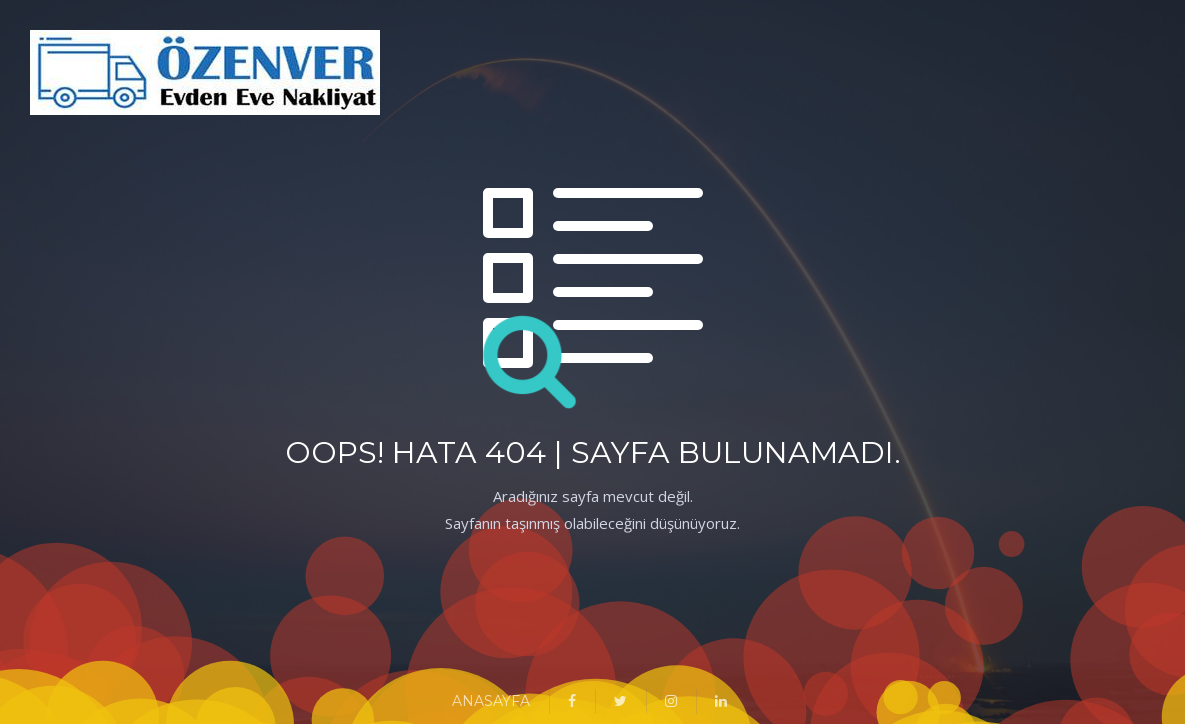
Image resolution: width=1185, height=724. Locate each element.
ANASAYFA (491, 701)
